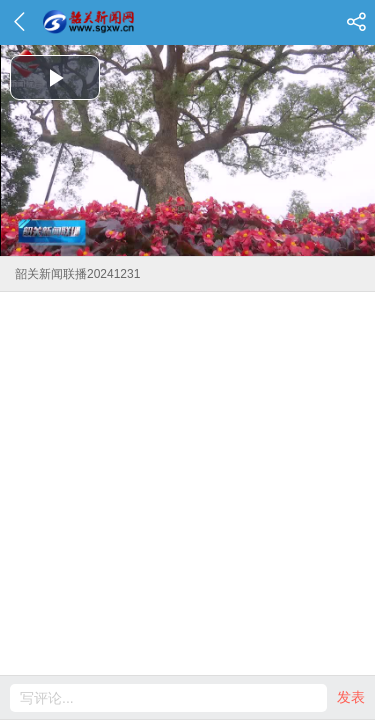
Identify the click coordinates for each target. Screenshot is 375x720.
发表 (351, 697)
